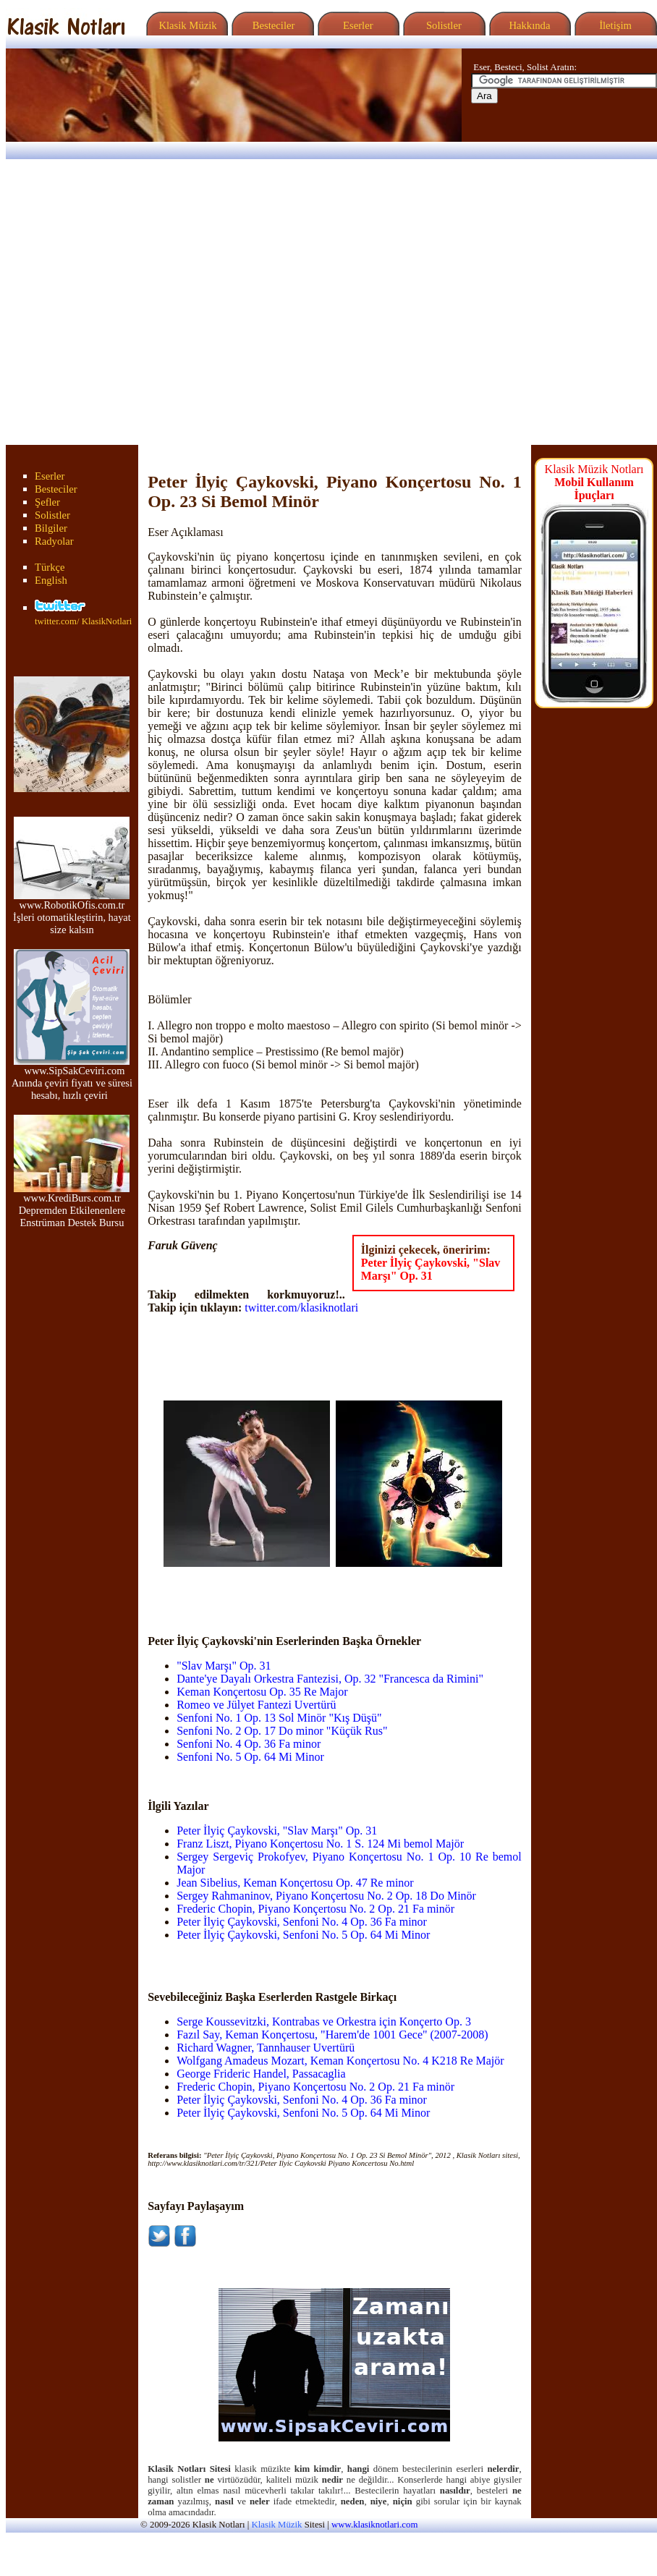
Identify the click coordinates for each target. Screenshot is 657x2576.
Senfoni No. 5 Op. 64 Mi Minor (250, 1757)
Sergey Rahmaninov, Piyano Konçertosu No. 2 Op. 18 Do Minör (326, 1896)
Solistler (442, 25)
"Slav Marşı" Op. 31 (224, 1665)
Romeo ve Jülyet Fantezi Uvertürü (256, 1705)
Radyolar (54, 541)
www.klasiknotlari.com (374, 2525)
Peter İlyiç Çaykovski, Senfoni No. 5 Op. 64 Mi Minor (303, 1935)
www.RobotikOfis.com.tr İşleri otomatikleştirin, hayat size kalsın (72, 912)
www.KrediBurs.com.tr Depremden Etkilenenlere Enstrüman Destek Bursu (72, 1205)
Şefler (47, 502)
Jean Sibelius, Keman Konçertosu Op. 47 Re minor (295, 1882)
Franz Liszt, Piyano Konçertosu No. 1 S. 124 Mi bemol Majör (320, 1843)
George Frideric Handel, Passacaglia (261, 2073)
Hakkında (528, 25)
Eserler (356, 25)
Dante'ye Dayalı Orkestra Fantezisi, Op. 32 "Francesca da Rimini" (330, 1678)
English (51, 580)
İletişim (613, 25)
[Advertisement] (135, 302)
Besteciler (270, 25)
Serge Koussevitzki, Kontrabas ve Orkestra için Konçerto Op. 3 (324, 2021)
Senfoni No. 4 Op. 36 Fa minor (249, 1744)
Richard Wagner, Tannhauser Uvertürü (266, 2047)
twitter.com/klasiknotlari (301, 1307)
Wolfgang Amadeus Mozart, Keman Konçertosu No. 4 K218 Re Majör (340, 2060)
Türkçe (50, 567)
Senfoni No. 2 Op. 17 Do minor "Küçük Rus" (282, 1731)
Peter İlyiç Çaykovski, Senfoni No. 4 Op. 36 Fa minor (302, 1922)
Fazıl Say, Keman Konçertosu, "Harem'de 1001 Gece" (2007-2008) (332, 2034)
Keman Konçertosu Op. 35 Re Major (262, 1692)
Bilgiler (51, 528)
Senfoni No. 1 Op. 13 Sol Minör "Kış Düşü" (279, 1718)
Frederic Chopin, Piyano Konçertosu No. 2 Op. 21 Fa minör (315, 1909)
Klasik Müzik (185, 25)
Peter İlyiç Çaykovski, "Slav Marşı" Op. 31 (431, 1269)
